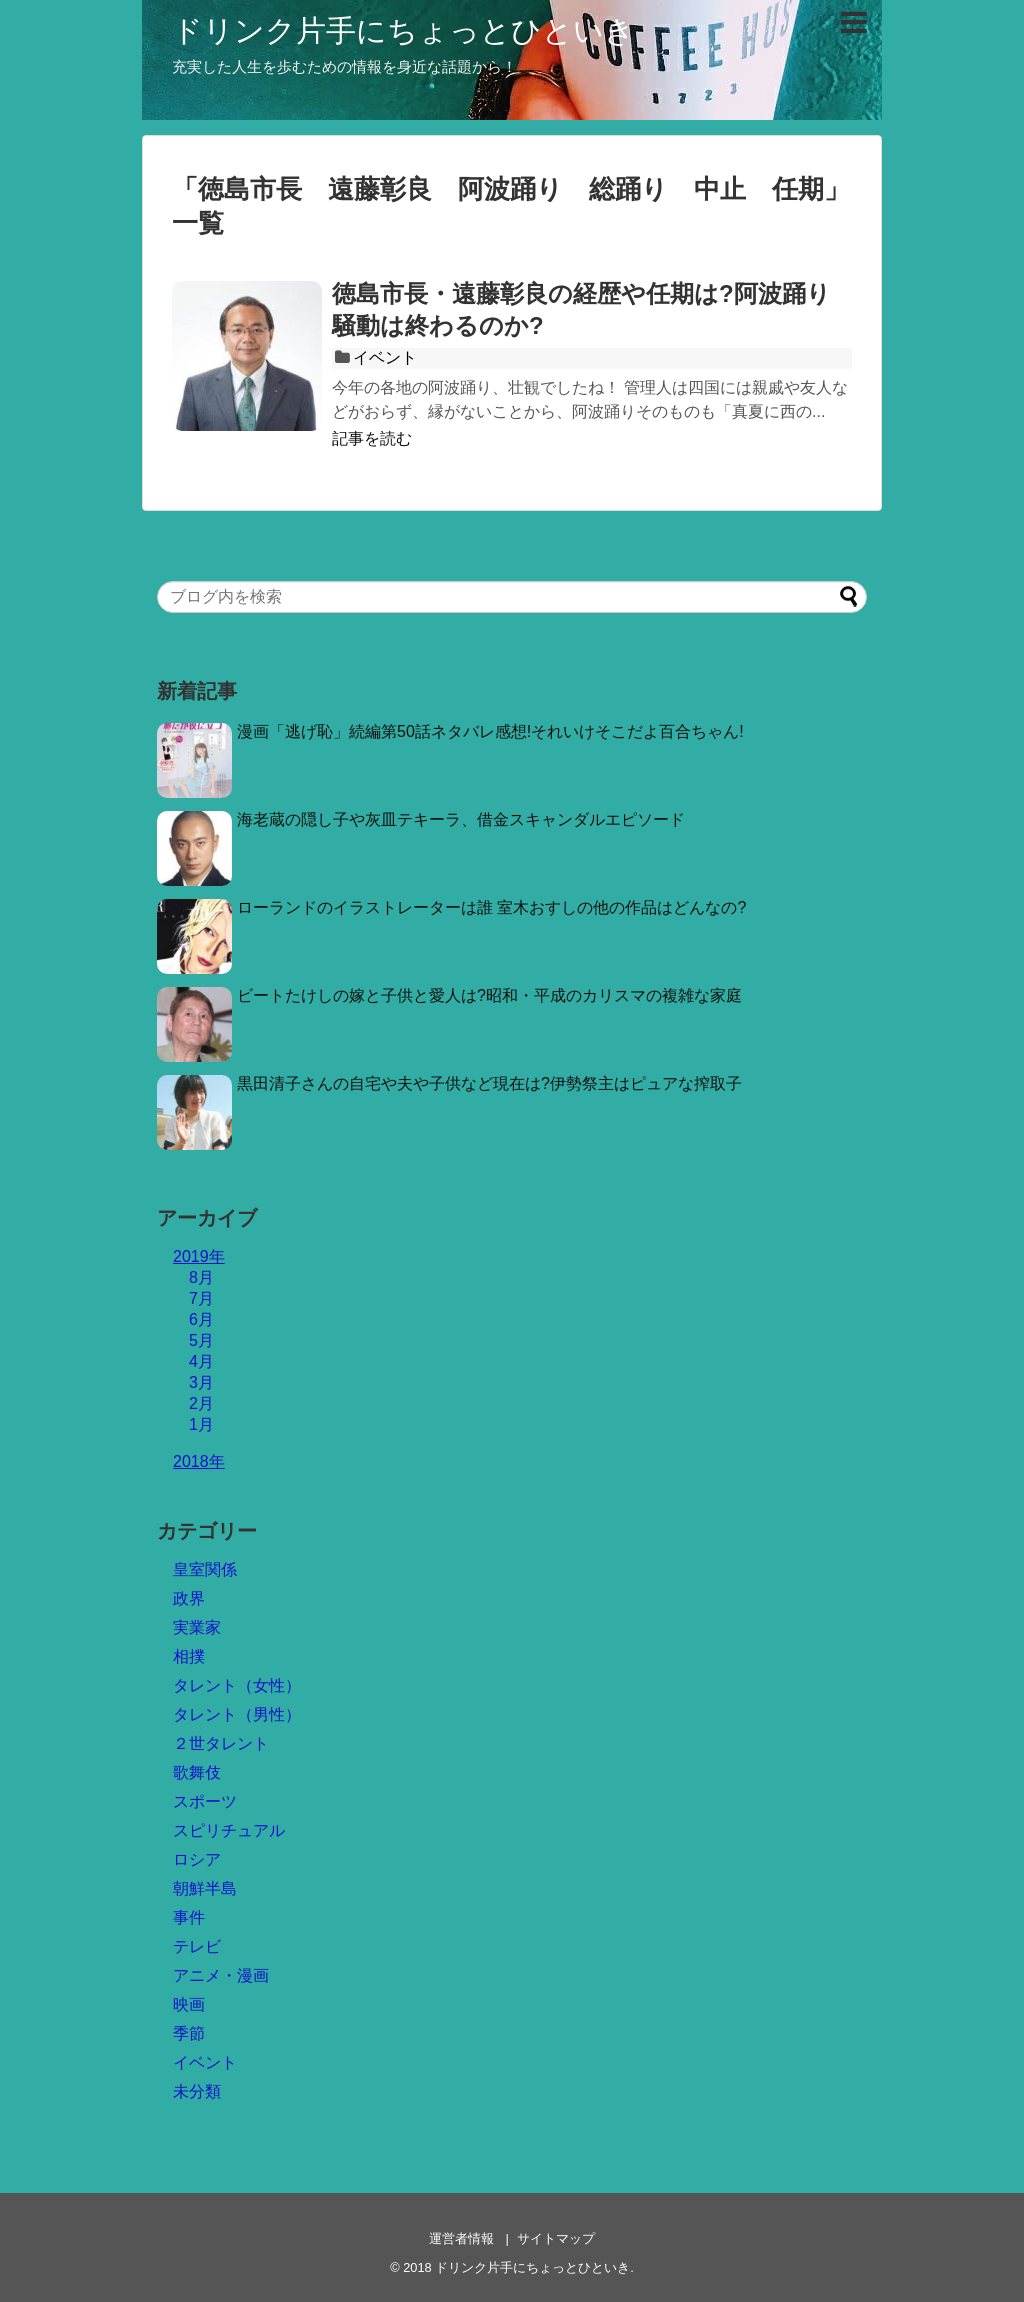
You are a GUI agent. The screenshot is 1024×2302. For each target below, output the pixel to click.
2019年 (199, 1256)
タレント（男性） (237, 1714)
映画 (189, 2004)
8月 (201, 1277)
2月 (201, 1403)
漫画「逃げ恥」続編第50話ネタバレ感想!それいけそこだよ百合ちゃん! (490, 731)
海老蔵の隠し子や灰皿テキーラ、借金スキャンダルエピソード (461, 819)
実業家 (197, 1627)
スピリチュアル (229, 1830)
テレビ (197, 1946)
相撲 (189, 1656)
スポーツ (205, 1801)
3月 (201, 1382)
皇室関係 (205, 1569)
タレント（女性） (237, 1685)
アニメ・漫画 (221, 1975)
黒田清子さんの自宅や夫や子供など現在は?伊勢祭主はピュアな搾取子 (489, 1083)
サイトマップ (556, 2238)
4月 (201, 1361)
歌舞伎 (197, 1772)
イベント (385, 357)
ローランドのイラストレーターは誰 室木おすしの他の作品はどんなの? (491, 907)
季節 (189, 2033)
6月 (201, 1319)
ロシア (197, 1859)
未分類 (197, 2091)
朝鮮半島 (205, 1888)
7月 (201, 1298)
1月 (201, 1424)
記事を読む (372, 438)
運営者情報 (461, 2238)
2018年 (199, 1461)
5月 (201, 1340)
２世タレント (221, 1743)
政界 (189, 1598)
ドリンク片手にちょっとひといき (403, 30)
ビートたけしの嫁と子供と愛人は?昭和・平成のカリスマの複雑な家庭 (489, 995)
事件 (189, 1917)
